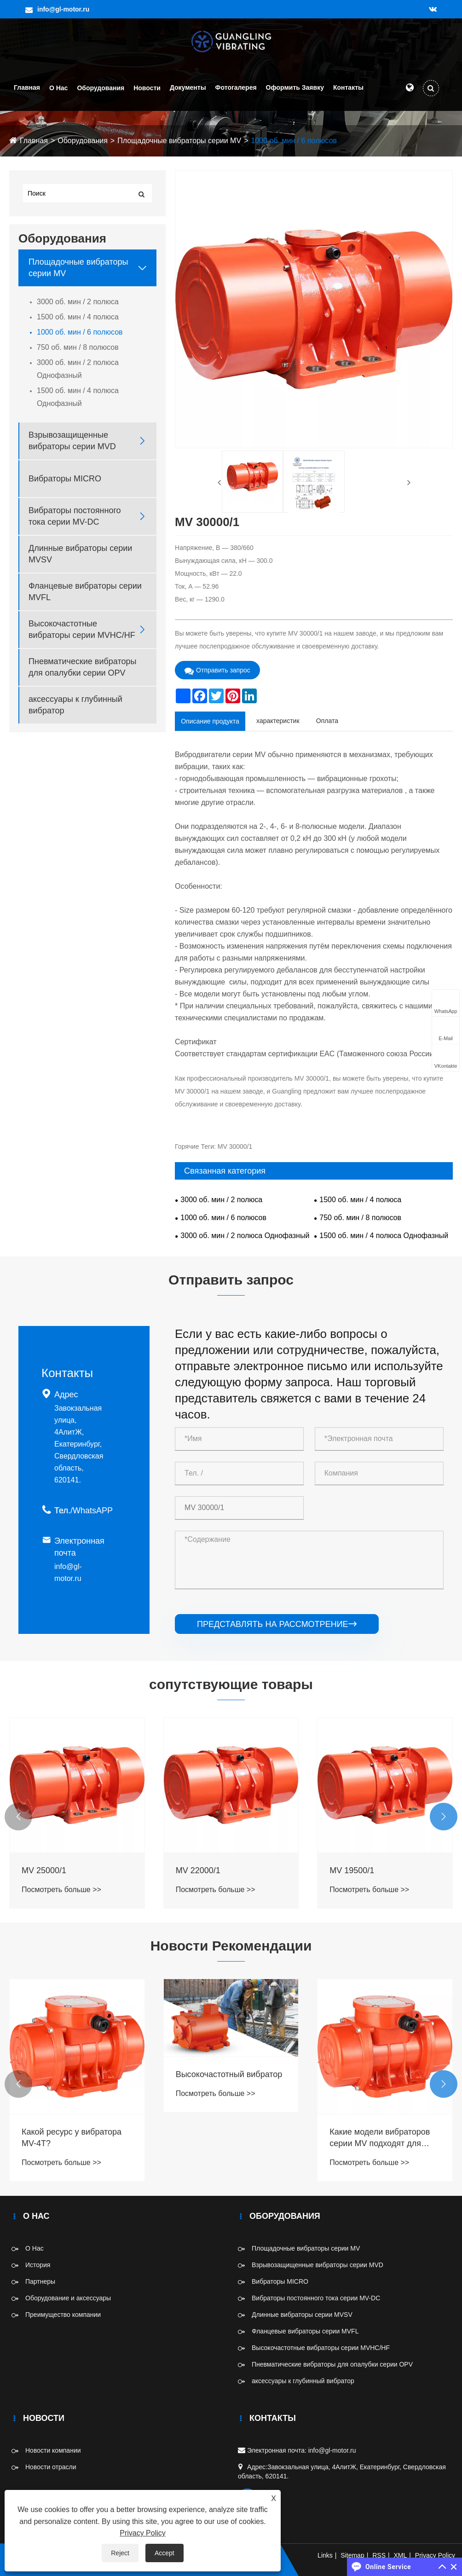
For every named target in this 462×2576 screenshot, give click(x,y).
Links (325, 2555)
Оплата (327, 720)
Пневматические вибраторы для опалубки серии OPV (82, 667)
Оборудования (100, 88)
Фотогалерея (236, 87)
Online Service (388, 2566)
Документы (188, 87)
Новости (147, 88)
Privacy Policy (435, 2555)
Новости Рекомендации (231, 1945)
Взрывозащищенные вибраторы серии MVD (72, 440)
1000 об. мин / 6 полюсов (294, 141)
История (37, 2265)
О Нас (58, 88)
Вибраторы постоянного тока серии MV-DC (75, 516)
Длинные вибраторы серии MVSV (80, 554)
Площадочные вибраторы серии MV (179, 141)
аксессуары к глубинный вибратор (75, 705)
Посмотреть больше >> (61, 1889)
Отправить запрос (217, 670)
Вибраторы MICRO (65, 478)
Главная (27, 87)
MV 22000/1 (198, 1870)
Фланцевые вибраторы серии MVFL (85, 591)
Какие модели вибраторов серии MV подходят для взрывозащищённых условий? (379, 2138)
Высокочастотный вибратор (229, 2074)
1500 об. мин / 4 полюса (78, 317)
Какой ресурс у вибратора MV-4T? (71, 2137)
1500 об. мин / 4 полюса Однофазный (78, 397)
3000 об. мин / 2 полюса (78, 302)
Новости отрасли (50, 2467)
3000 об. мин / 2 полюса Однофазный (78, 369)
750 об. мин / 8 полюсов (78, 347)
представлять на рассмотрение (277, 1624)
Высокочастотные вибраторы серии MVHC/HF (82, 629)
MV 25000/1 (44, 1870)
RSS (379, 2555)
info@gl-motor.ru (63, 9)
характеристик (278, 720)
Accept (164, 2553)
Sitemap (352, 2555)
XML (400, 2555)
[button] (18, 1816)
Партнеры (40, 2281)
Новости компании (53, 2450)
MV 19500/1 (351, 1870)
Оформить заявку (295, 87)
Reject (120, 2553)
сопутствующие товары (231, 1684)
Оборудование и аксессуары (68, 2298)
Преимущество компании (63, 2314)
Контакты (348, 87)
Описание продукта (210, 721)
